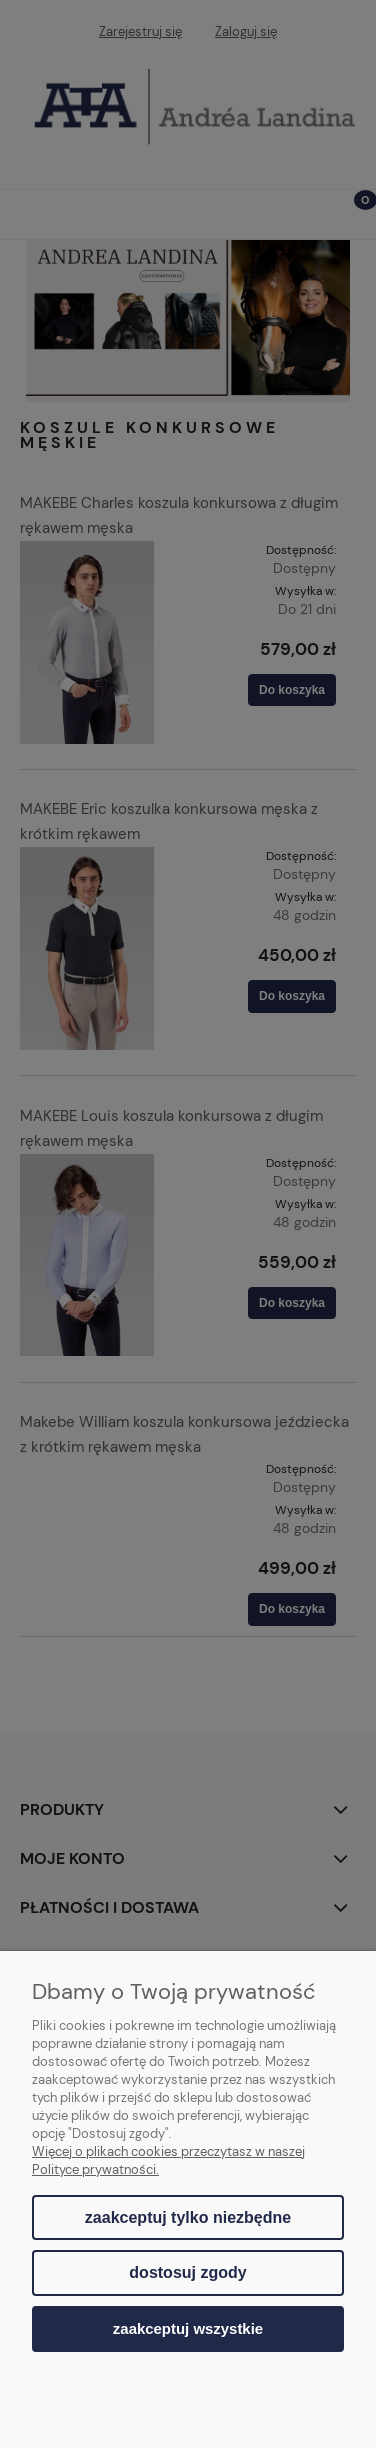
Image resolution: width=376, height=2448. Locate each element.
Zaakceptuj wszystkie (188, 2328)
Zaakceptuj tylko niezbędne (188, 2217)
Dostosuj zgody (187, 2272)
